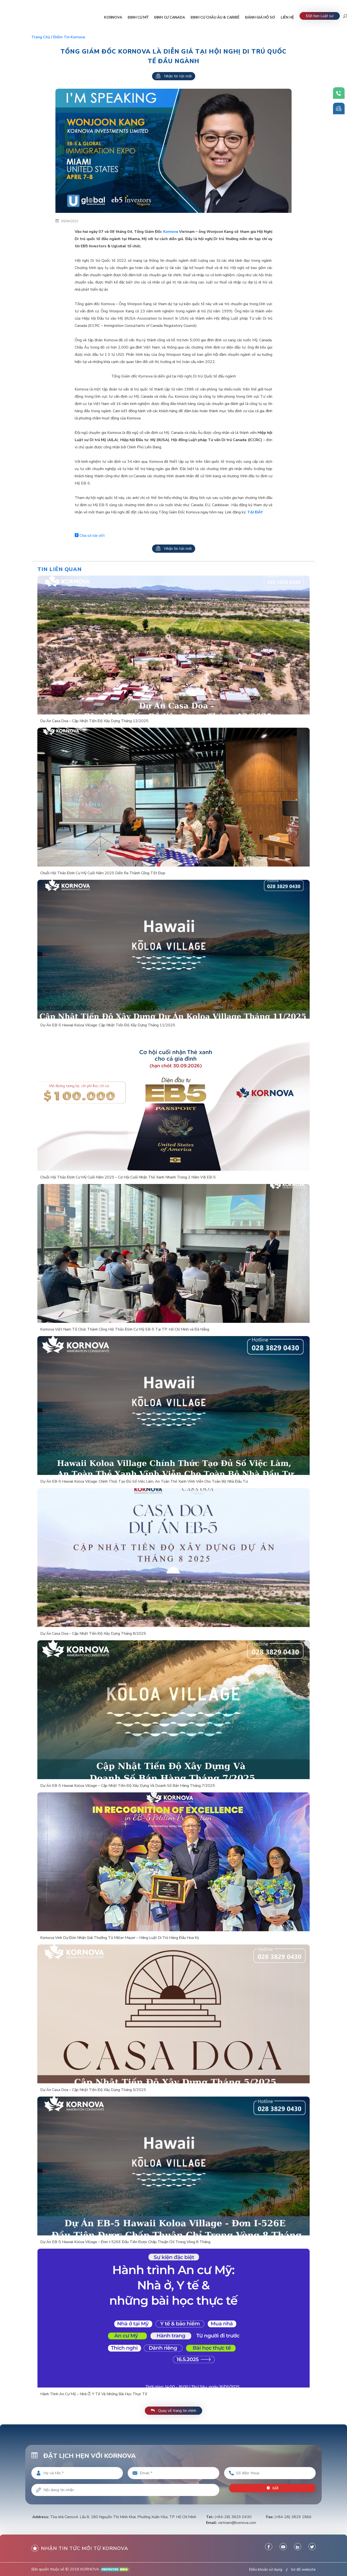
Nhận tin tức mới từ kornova (79, 2548)
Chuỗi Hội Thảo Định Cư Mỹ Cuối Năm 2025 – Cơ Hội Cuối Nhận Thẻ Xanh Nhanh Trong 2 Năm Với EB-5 (128, 1177)
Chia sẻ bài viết (90, 535)
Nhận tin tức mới (174, 76)
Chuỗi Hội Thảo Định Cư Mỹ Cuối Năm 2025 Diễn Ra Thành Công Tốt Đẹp (102, 873)
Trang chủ (40, 37)
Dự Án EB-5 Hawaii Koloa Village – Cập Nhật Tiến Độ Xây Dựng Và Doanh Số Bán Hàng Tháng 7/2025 (127, 1785)
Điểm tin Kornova (69, 37)
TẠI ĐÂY (255, 512)
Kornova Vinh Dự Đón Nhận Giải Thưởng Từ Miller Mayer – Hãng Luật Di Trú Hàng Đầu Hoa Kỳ (119, 1937)
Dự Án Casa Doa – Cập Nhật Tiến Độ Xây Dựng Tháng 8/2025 (93, 1633)
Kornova (170, 231)
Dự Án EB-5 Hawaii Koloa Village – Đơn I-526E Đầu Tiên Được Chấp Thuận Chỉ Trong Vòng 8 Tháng (125, 2242)
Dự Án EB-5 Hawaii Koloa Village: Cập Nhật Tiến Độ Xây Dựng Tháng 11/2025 (107, 1025)
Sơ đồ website (303, 2569)
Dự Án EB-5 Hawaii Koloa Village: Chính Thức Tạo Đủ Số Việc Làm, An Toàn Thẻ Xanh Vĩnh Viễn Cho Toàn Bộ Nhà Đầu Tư (144, 1481)
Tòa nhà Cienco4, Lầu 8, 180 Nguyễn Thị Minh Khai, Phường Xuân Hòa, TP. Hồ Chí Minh (123, 2517)
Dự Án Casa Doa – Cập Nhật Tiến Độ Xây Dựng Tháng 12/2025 (94, 721)
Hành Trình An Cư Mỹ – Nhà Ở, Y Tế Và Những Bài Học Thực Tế (93, 2394)
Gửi (272, 2488)
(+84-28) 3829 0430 (233, 2517)
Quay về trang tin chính (173, 2410)
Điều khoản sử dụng (265, 2569)
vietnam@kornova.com (237, 2522)
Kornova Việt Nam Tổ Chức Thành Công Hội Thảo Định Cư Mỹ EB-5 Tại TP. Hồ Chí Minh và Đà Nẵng (124, 1329)
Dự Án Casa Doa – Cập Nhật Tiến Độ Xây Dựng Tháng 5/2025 (93, 2089)
